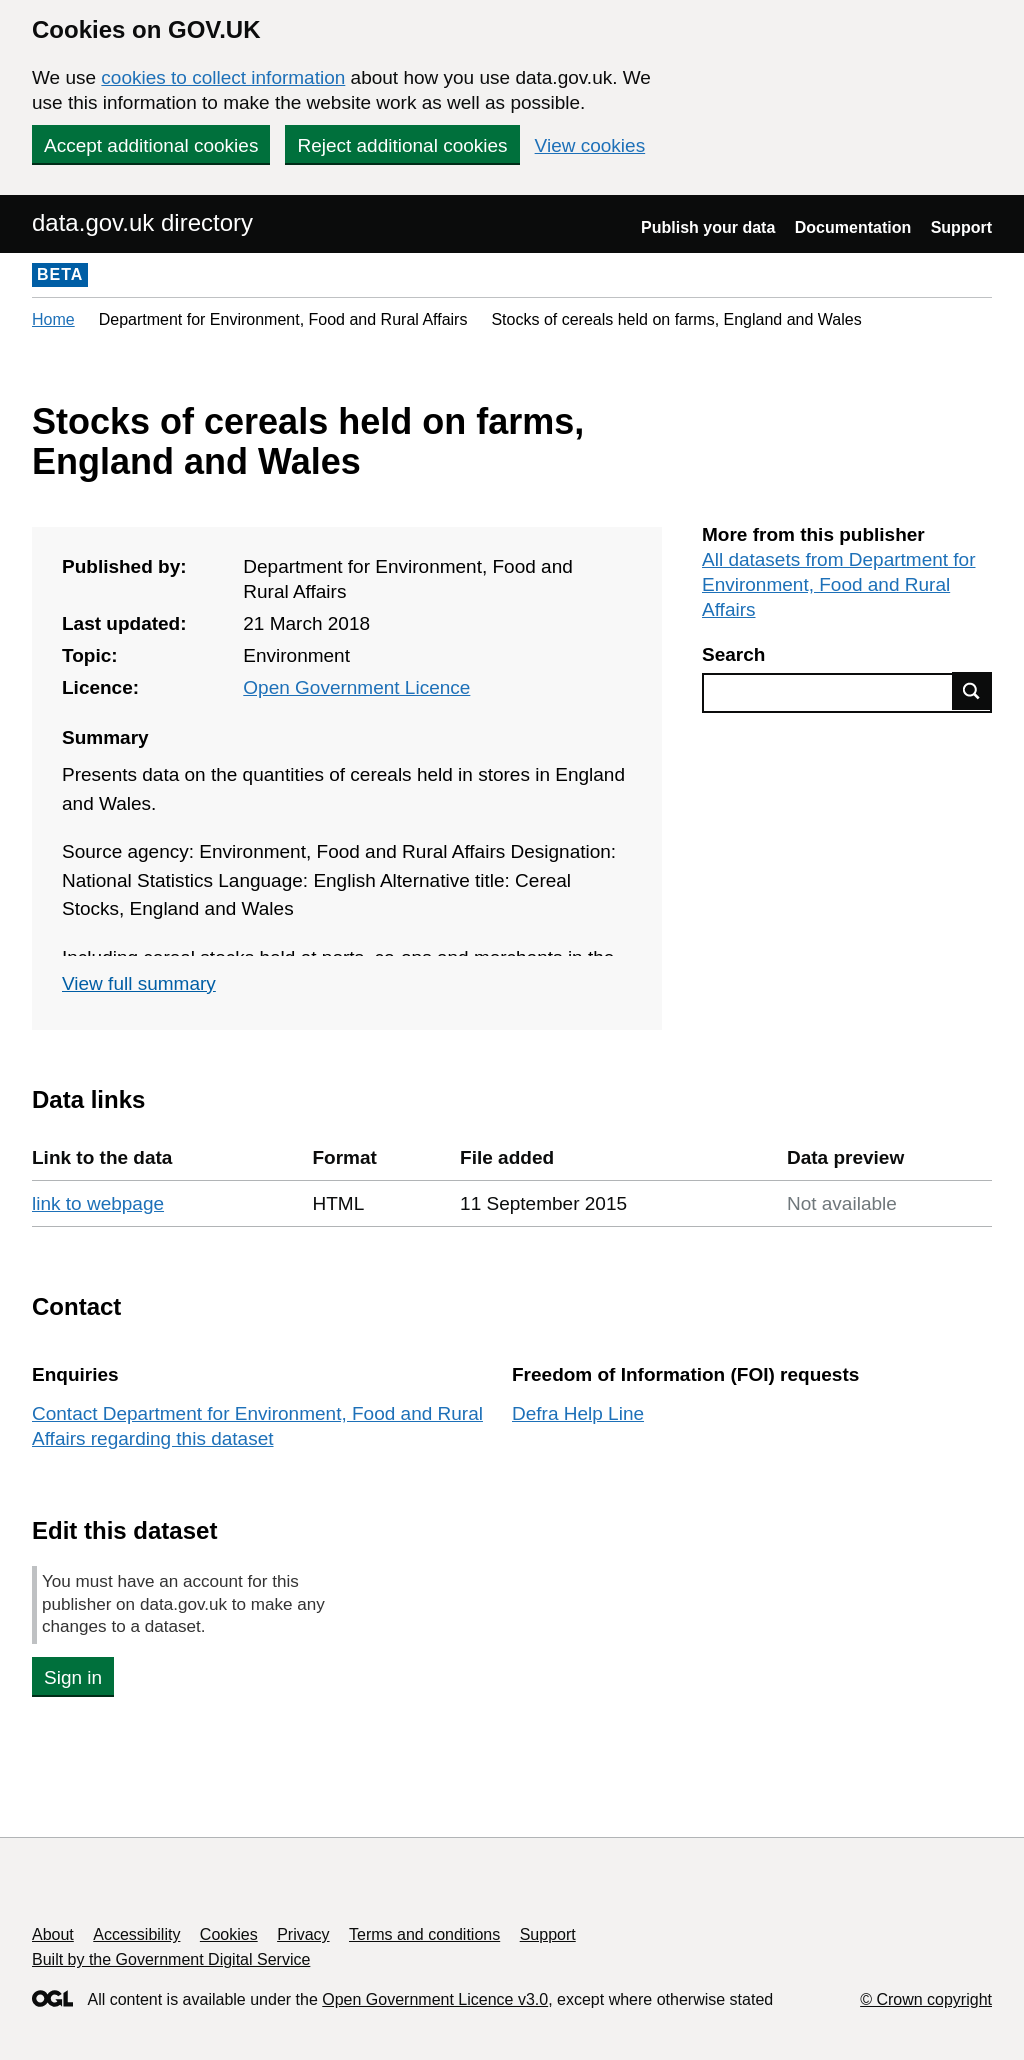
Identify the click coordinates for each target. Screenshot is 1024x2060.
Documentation (853, 227)
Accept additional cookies (151, 145)
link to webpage (98, 1203)
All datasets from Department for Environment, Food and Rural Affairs (839, 584)
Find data (972, 691)
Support (961, 227)
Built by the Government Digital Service (171, 1959)
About (53, 1934)
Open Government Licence (356, 687)
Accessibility (136, 1934)
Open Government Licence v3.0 (435, 1999)
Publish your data (708, 227)
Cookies (229, 1934)
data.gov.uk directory (142, 222)
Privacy (303, 1934)
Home (53, 319)
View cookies (590, 145)
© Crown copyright (926, 1999)
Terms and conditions (424, 1934)
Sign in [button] (73, 1677)
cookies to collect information (223, 77)
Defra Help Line (578, 1413)
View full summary (139, 983)
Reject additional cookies (402, 145)
